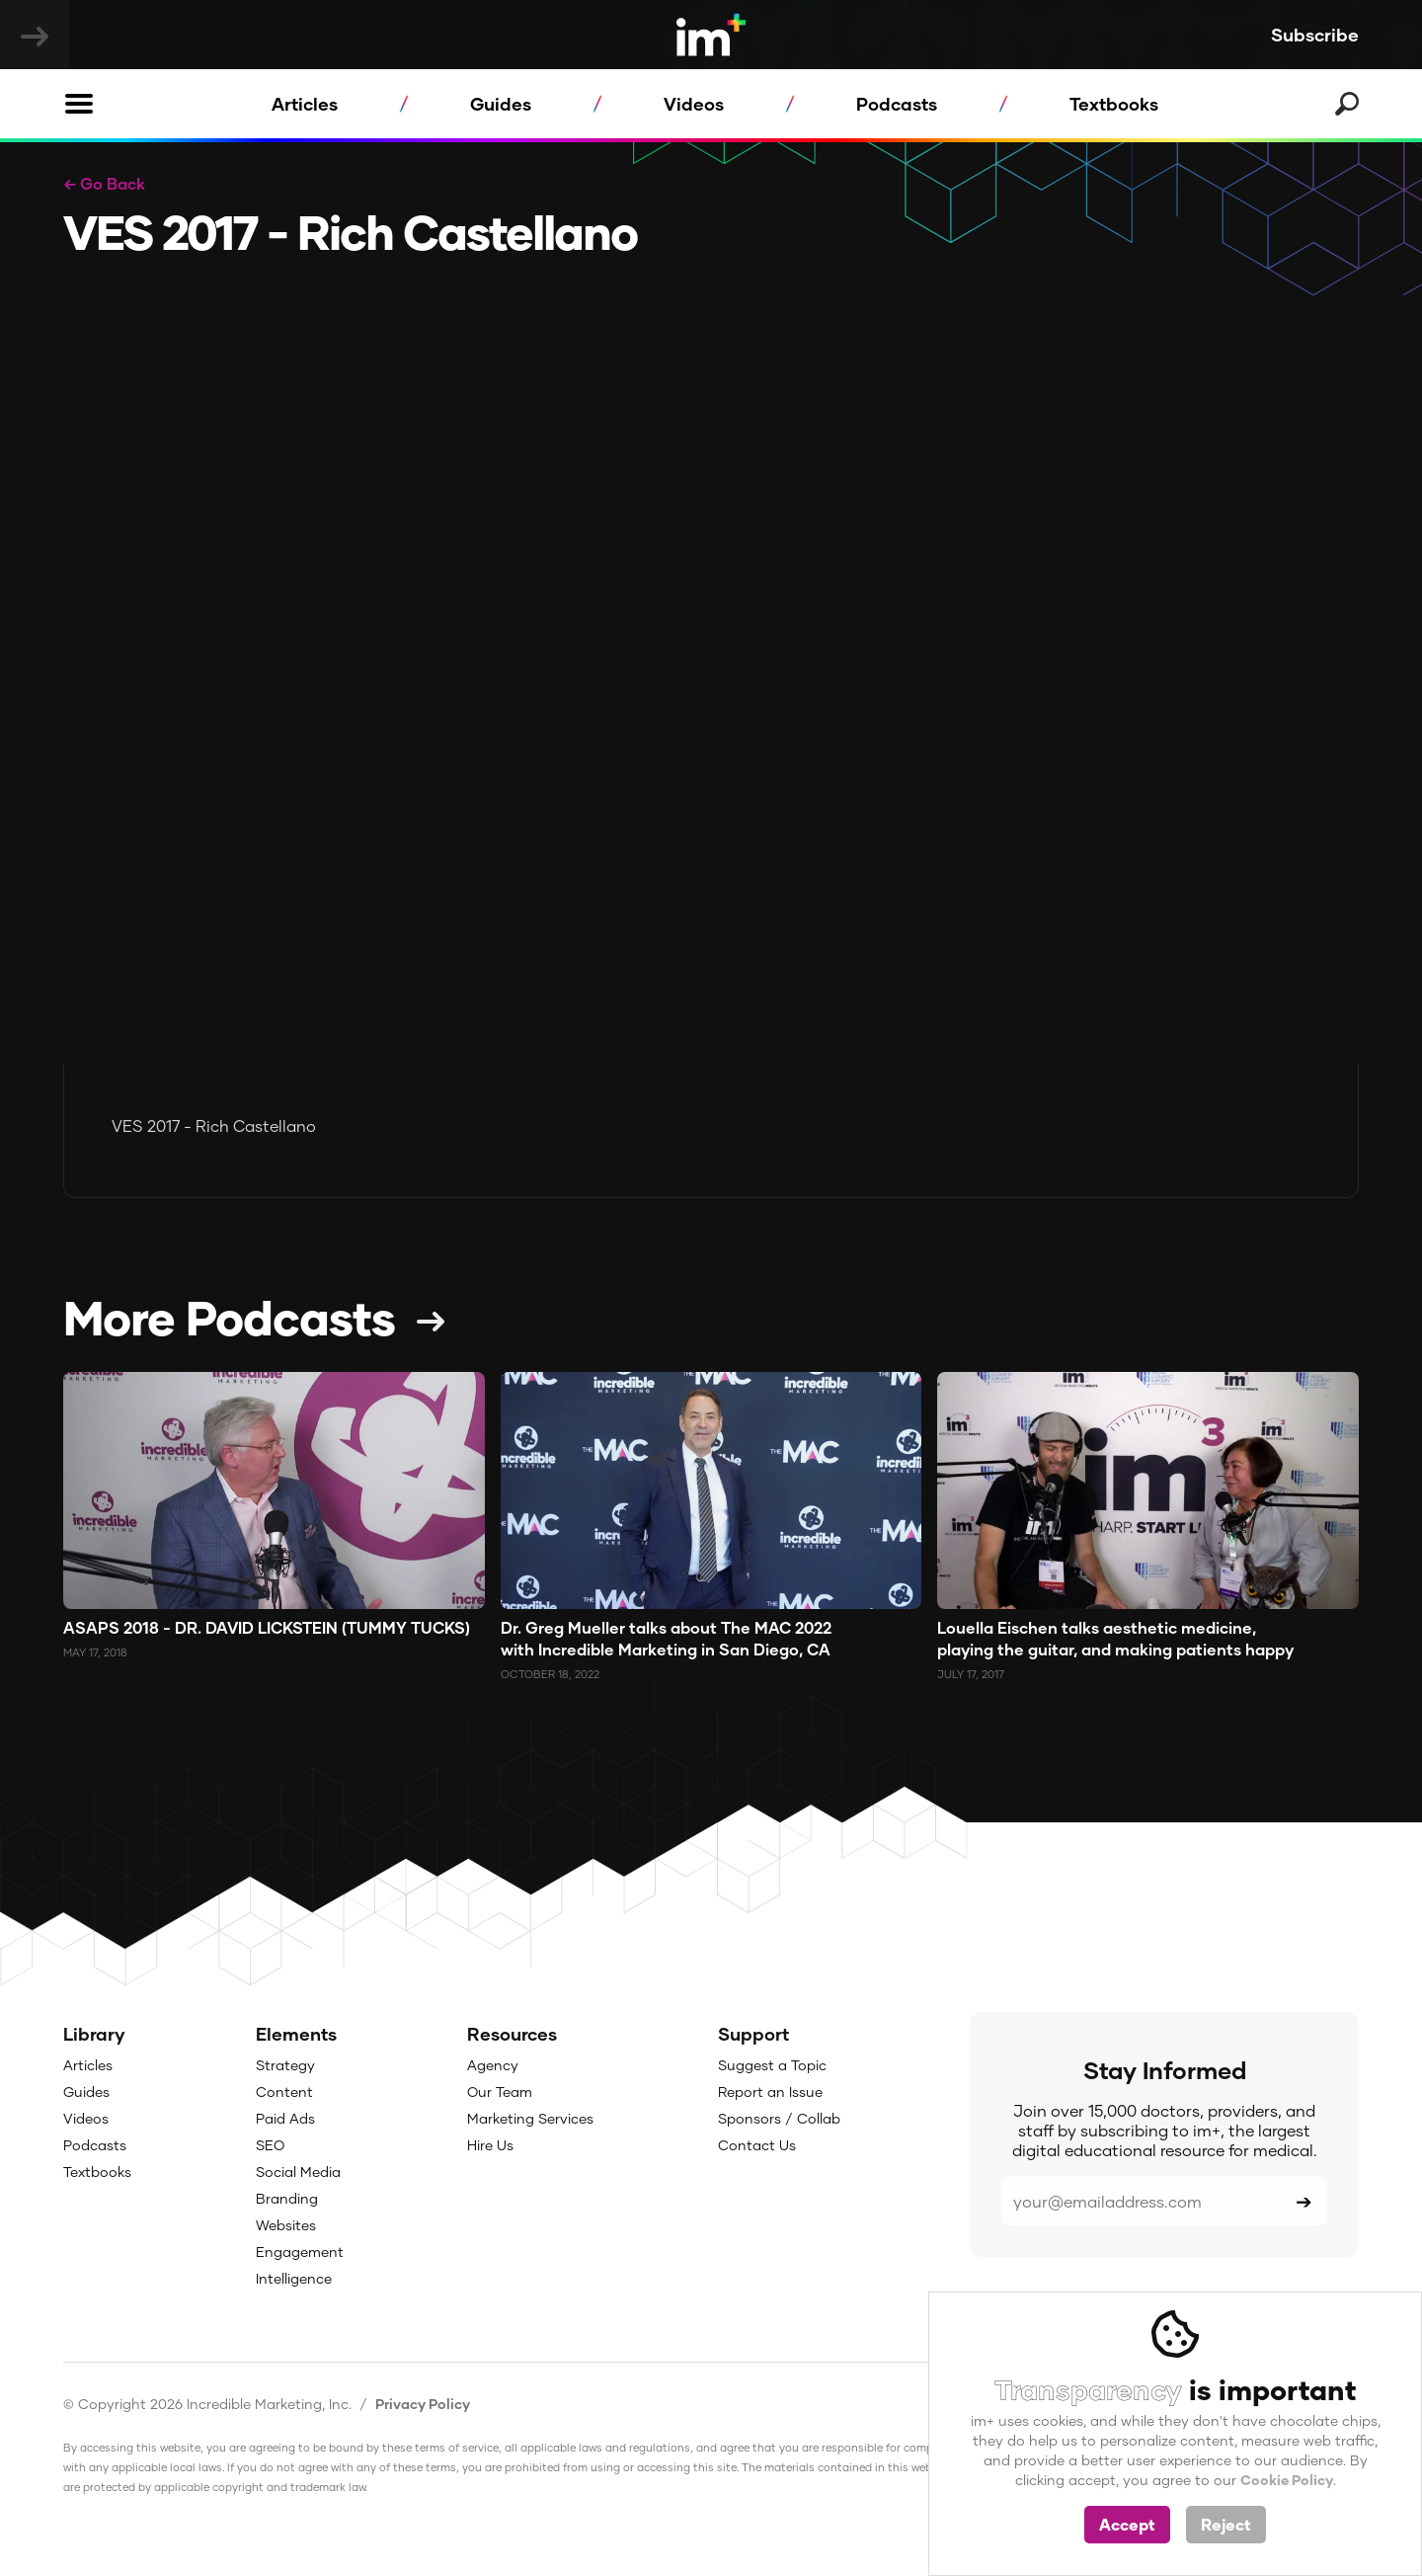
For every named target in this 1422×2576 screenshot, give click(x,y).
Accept (1127, 2524)
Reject (1226, 2524)
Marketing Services (530, 2118)
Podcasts (896, 104)
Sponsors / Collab (779, 2118)
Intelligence (294, 2278)
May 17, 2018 (95, 1652)
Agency (492, 2064)
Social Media (298, 2171)
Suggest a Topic (772, 2064)
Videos (694, 104)
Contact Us (757, 2144)
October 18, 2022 (550, 1673)
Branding (287, 2198)
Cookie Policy (1286, 2479)
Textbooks (1113, 104)
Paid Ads (285, 2118)
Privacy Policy (422, 2403)
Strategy (285, 2064)
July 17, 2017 (970, 1673)
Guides (500, 104)
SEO (270, 2144)
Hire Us (490, 2144)
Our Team (499, 2091)
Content (284, 2091)
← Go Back (104, 183)
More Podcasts (229, 1316)
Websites (286, 2224)
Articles (305, 104)
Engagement (300, 2251)
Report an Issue (770, 2091)
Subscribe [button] (1315, 34)
